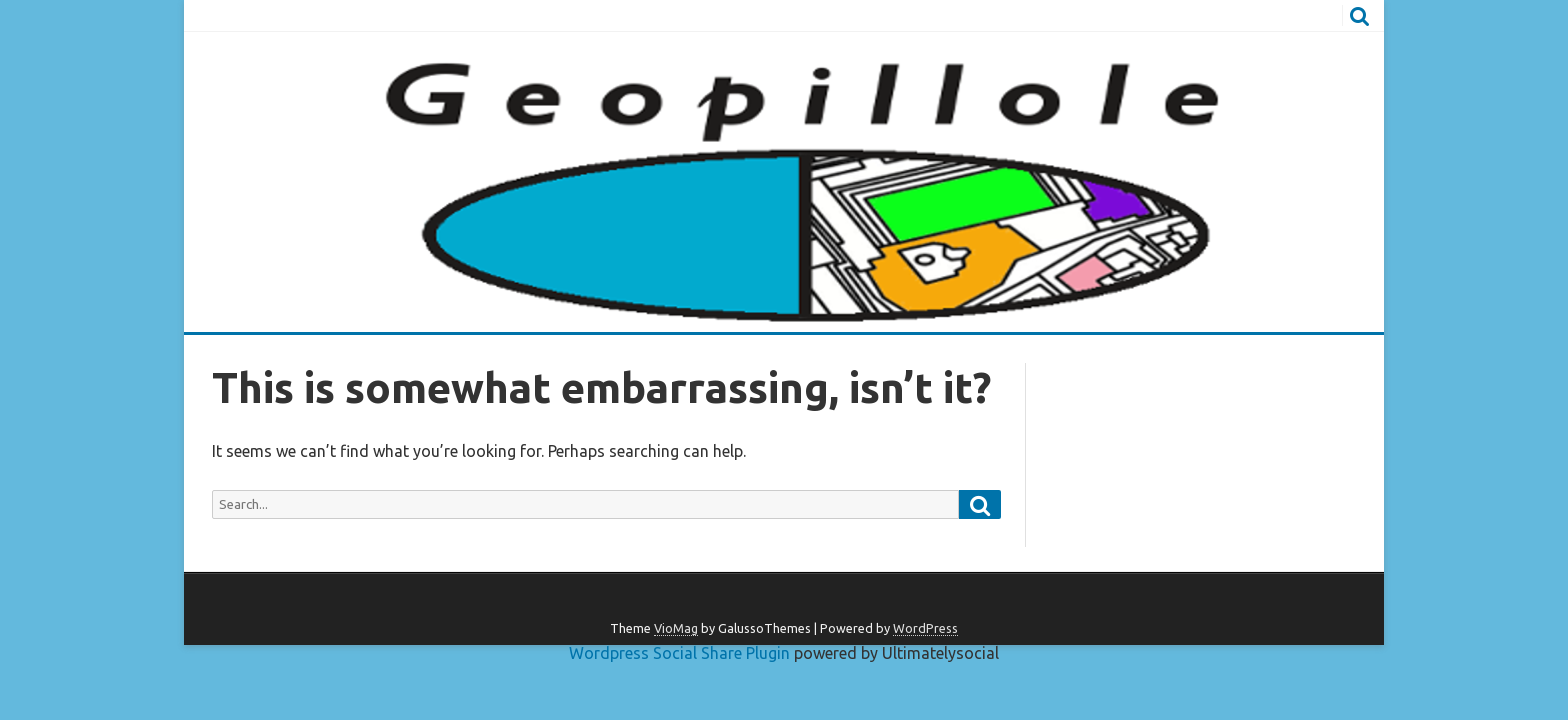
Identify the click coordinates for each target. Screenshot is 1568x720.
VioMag (676, 628)
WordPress (925, 628)
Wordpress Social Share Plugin (681, 653)
